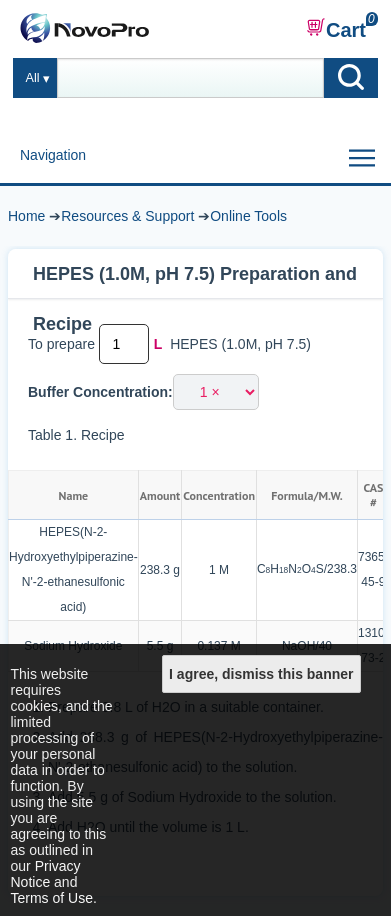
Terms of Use (52, 898)
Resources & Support (127, 216)
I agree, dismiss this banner (261, 674)
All (33, 78)
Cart (336, 29)
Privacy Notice (46, 874)
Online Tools (248, 216)
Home (26, 216)
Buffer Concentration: (100, 392)
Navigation (53, 155)
